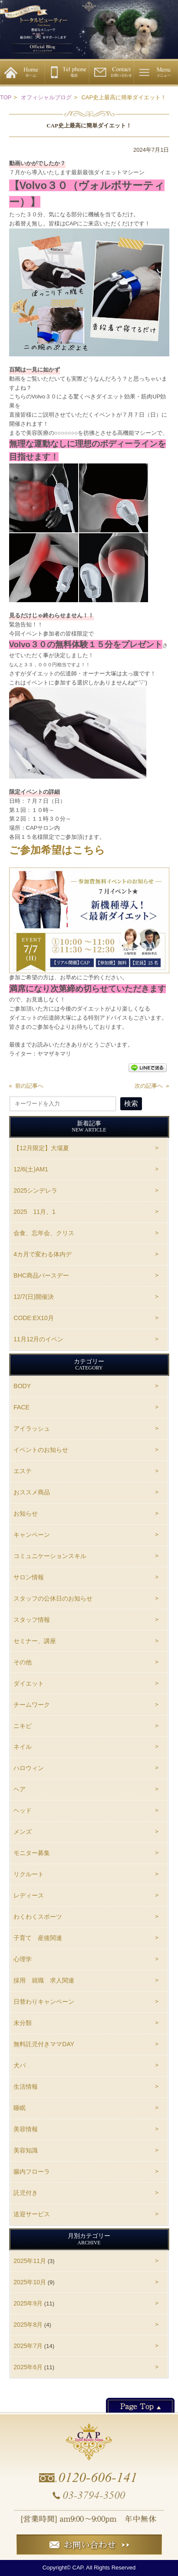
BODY (22, 1386)
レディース (28, 1895)
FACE (21, 1407)
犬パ (19, 2065)
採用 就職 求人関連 (43, 1980)
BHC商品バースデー (41, 1275)
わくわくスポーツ (37, 1916)
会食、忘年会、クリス (43, 1232)
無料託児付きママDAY (43, 2044)
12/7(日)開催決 (33, 1296)
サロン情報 (28, 1577)
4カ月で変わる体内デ (42, 1254)
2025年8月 (28, 2324)
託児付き (25, 2192)
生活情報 (25, 2086)
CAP (78, 2567)
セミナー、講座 (34, 1640)
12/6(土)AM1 (30, 1169)
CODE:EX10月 (33, 1317)
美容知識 (25, 2150)
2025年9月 (28, 2303)
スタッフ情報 (31, 1619)
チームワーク (31, 1704)
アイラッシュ (31, 1428)
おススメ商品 (31, 1492)
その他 (22, 1662)
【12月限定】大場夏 (41, 1148)
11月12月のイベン (38, 1339)
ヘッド (22, 1810)
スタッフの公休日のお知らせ (52, 1598)
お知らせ (25, 1513)
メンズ (22, 1831)
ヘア (19, 1789)
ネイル (22, 1746)
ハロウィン (28, 1767)
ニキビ (22, 1725)
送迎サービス (31, 2214)
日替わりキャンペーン (43, 2001)
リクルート (28, 1874)
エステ (22, 1470)
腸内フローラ (31, 2171)
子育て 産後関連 (37, 1937)
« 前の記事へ (26, 1086)
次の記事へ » (152, 1086)
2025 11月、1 (34, 1211)
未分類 (22, 2022)
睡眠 (19, 2107)
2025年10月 (29, 2282)
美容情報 (25, 2129)
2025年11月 (29, 2260)
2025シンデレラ (38, 1190)
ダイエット (28, 1683)
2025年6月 (28, 2367)
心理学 (22, 1959)
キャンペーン (31, 1534)
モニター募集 (31, 1852)
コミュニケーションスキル (49, 1555)
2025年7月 (28, 2345)
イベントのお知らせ (40, 1449)
